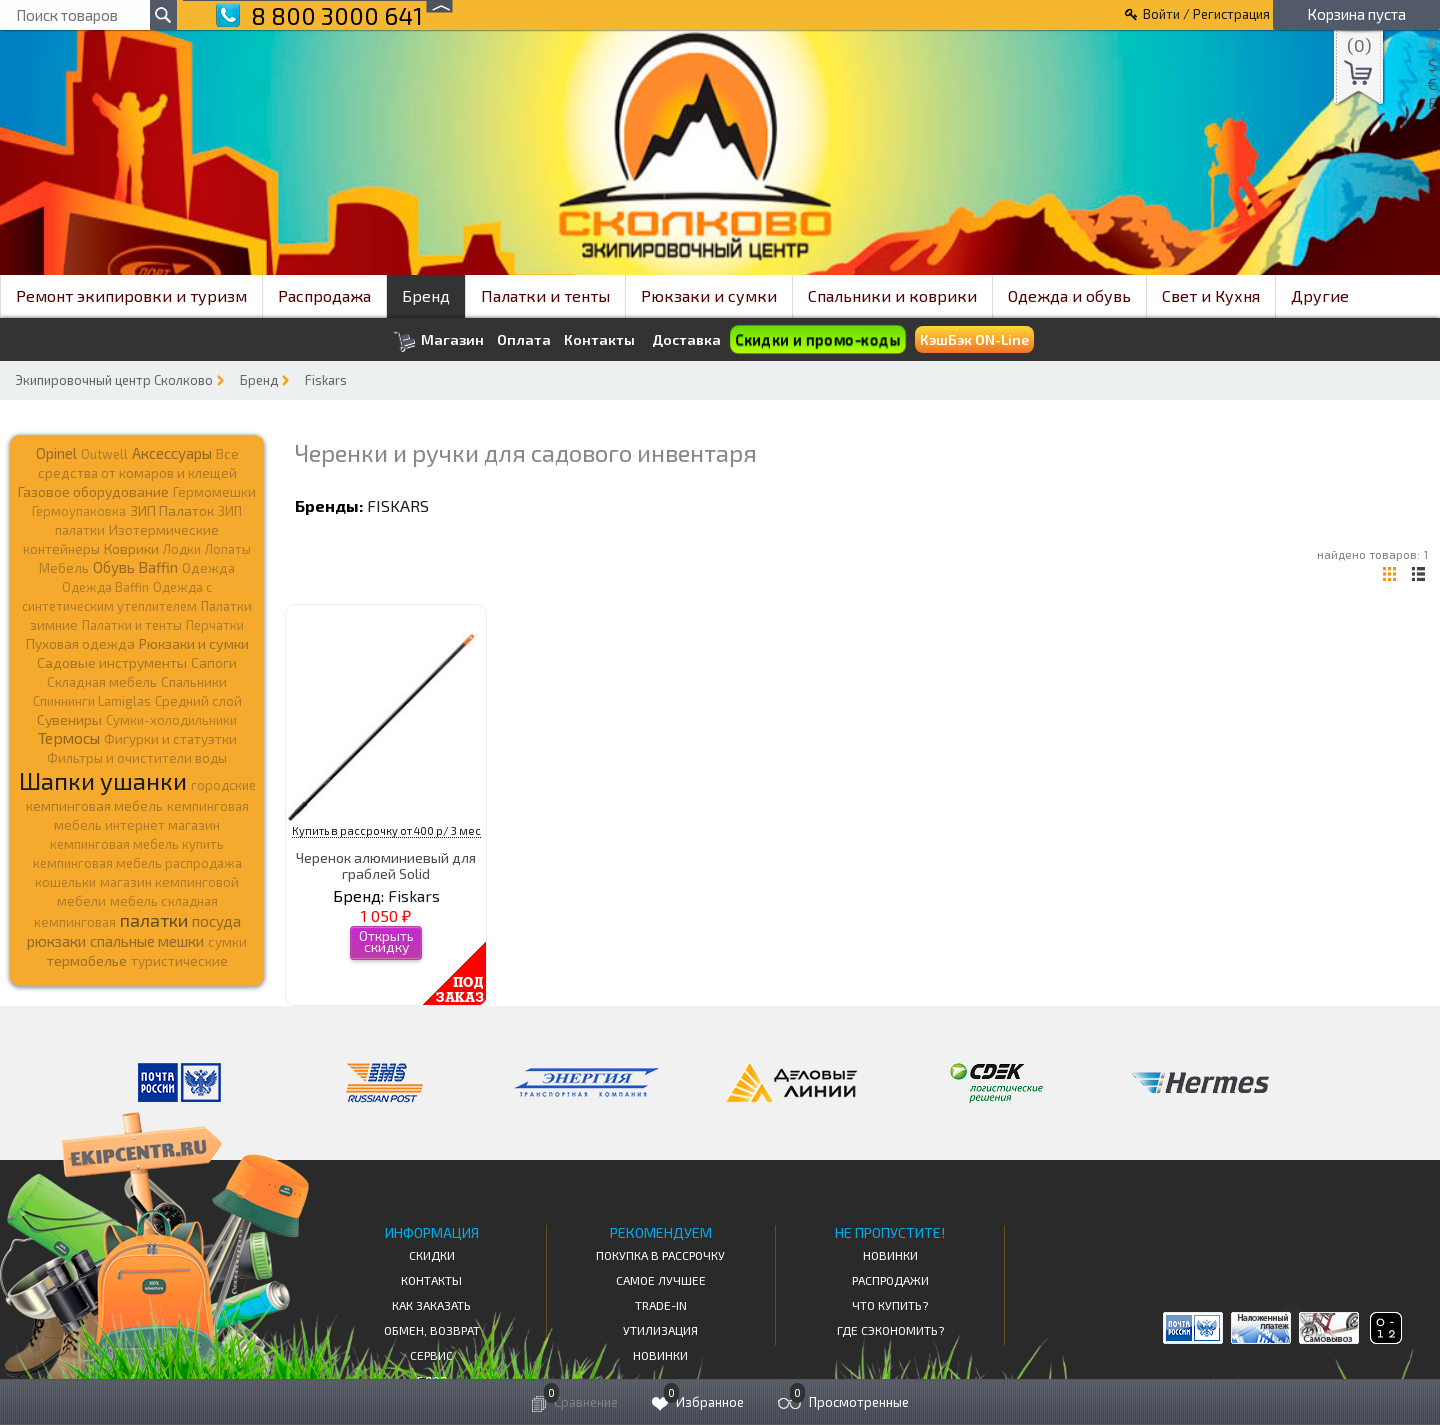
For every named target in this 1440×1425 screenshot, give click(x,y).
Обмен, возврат (432, 1330)
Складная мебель (102, 682)
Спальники (194, 682)
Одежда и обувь (1069, 295)
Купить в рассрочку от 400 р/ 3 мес (386, 830)
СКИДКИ (432, 1255)
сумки (227, 942)
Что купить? (890, 1305)
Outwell (104, 454)
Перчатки (215, 625)
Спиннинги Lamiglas (92, 701)
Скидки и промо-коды (817, 339)
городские (223, 785)
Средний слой (198, 701)
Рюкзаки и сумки (709, 295)
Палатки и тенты (545, 295)
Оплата (524, 340)
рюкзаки (56, 941)
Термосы (69, 737)
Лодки (182, 549)
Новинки (660, 1355)
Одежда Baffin (105, 587)
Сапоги (214, 662)
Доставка (686, 339)
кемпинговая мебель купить (137, 844)
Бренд (426, 295)
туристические (179, 961)
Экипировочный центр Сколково (114, 380)
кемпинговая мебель (94, 805)
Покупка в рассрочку (660, 1255)
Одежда (208, 568)
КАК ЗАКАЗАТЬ (431, 1305)
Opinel (56, 453)
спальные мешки (147, 941)
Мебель (64, 568)
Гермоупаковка (79, 511)
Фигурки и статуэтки (170, 739)
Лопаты (228, 549)
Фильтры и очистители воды (137, 758)
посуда (216, 921)
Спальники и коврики (892, 295)
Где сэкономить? (890, 1330)
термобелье (87, 960)
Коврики (131, 548)
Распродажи (890, 1280)
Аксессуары (172, 453)
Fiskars (326, 380)
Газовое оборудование (93, 491)
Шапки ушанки (103, 780)
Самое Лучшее (661, 1280)
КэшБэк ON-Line (974, 339)
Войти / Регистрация (1206, 14)
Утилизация (660, 1330)
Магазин (438, 341)
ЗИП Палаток (172, 510)
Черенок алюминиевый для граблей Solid (386, 865)
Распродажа (324, 295)
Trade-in (661, 1305)
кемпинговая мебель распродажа (137, 863)
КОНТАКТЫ (431, 1280)
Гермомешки (214, 492)
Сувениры (69, 719)
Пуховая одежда (80, 643)
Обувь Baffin (135, 567)
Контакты (599, 340)
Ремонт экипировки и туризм (131, 295)
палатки (154, 920)
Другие (1320, 295)
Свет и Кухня (1211, 295)
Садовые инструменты (112, 662)
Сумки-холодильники (171, 720)
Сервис (431, 1355)
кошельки (65, 882)
